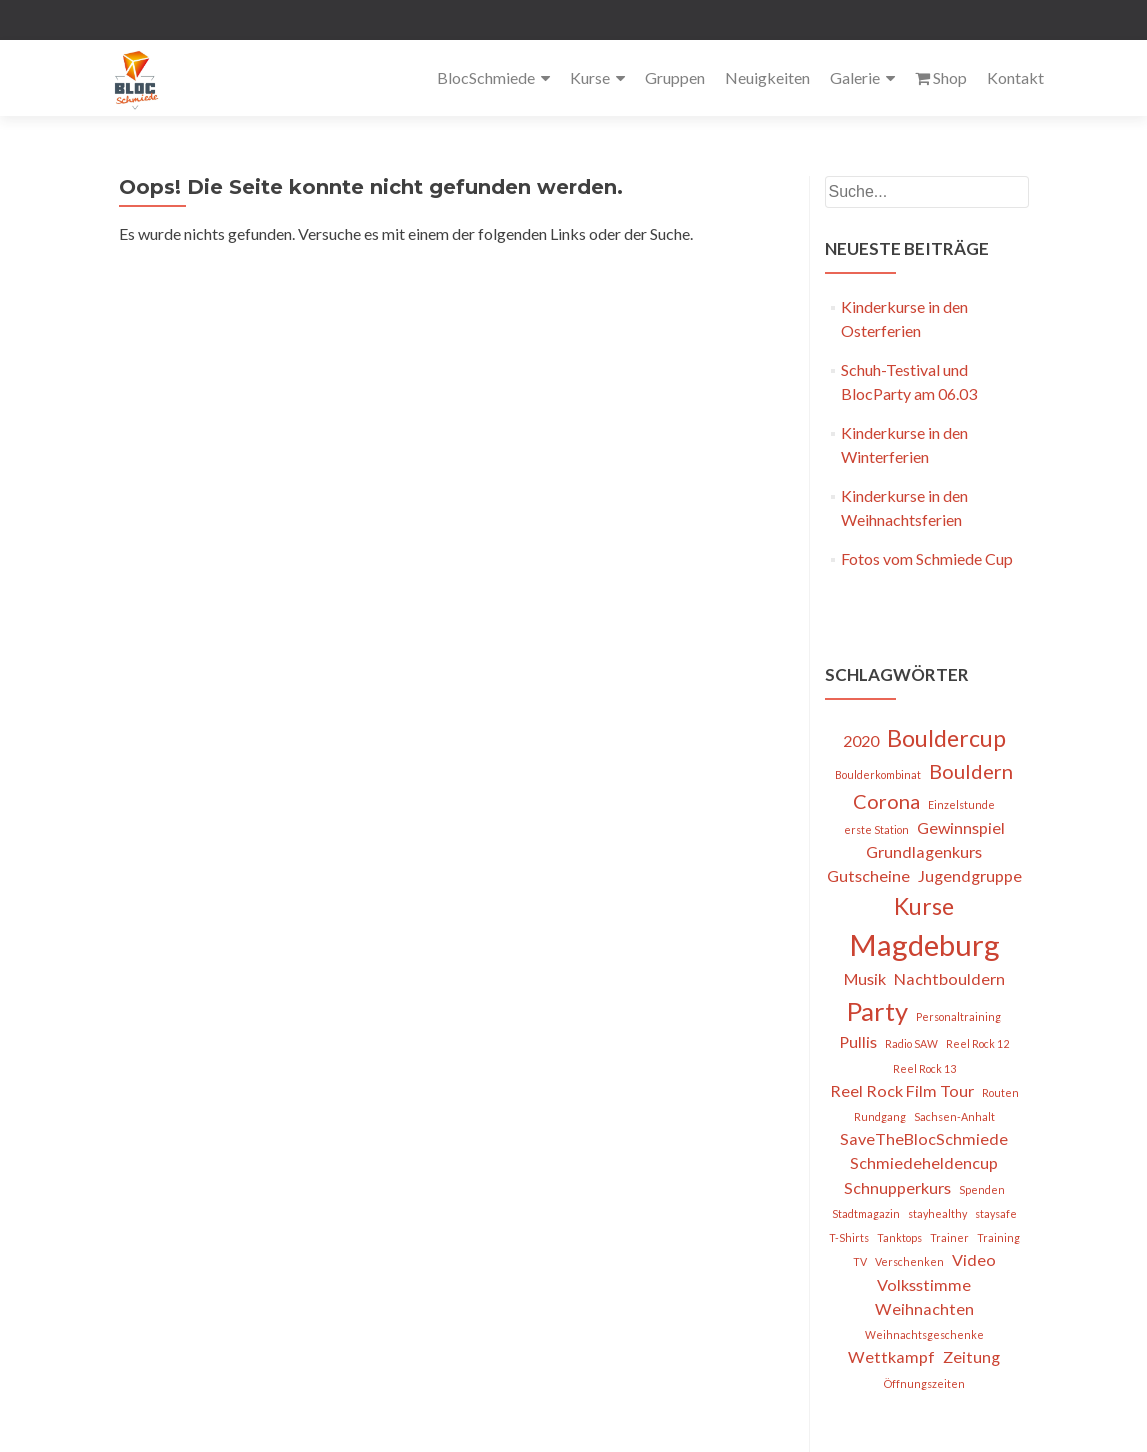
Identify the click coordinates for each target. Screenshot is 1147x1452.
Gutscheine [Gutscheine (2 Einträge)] (868, 875)
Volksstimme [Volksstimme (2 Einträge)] (924, 1284)
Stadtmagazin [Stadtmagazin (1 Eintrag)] (866, 1213)
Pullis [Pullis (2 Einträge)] (858, 1041)
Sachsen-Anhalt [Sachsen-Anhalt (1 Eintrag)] (954, 1116)
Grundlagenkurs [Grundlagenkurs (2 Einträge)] (924, 851)
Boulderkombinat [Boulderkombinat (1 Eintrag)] (878, 774)
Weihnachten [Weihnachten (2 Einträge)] (924, 1308)
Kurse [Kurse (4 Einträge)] (924, 906)
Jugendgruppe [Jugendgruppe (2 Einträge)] (970, 875)
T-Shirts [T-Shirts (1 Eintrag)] (849, 1237)
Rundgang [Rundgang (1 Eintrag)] (880, 1116)
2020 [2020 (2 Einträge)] (861, 740)
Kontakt (1015, 77)
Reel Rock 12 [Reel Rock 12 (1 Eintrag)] (977, 1043)
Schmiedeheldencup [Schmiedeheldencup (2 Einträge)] (924, 1162)
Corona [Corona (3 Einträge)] (886, 801)
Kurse (590, 77)
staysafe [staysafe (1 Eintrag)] (996, 1213)
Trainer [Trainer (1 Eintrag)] (949, 1237)
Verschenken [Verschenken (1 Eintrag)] (909, 1261)
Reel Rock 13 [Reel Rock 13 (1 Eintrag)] (924, 1068)
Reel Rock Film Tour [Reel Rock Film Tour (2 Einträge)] (902, 1090)
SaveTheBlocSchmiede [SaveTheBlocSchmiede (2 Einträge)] (924, 1138)
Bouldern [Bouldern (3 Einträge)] (971, 771)
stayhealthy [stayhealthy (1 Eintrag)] (937, 1213)
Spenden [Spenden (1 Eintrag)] (982, 1189)
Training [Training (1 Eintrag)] (998, 1237)
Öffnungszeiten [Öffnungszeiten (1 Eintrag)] (924, 1383)
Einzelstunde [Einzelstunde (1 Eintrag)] (961, 804)
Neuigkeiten (767, 77)
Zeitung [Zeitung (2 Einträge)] (971, 1356)
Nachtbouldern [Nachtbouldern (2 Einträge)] (949, 978)
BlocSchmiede (486, 77)
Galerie (855, 77)
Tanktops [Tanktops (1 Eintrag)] (899, 1237)
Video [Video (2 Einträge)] (974, 1259)
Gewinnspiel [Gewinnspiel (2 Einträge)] (961, 827)
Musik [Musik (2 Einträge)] (865, 978)
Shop (941, 77)
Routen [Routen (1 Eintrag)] (1000, 1092)
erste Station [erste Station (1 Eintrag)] (876, 829)
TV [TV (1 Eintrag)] (860, 1261)
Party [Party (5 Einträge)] (877, 1011)
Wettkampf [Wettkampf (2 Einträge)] (891, 1356)
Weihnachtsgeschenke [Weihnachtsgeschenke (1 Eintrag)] (924, 1334)
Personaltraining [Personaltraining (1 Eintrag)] (958, 1016)
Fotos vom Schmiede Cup (927, 558)
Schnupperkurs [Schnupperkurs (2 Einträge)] (897, 1187)
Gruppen (675, 77)
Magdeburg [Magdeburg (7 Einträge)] (924, 944)
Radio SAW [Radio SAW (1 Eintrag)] (911, 1043)
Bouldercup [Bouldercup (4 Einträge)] (946, 738)
